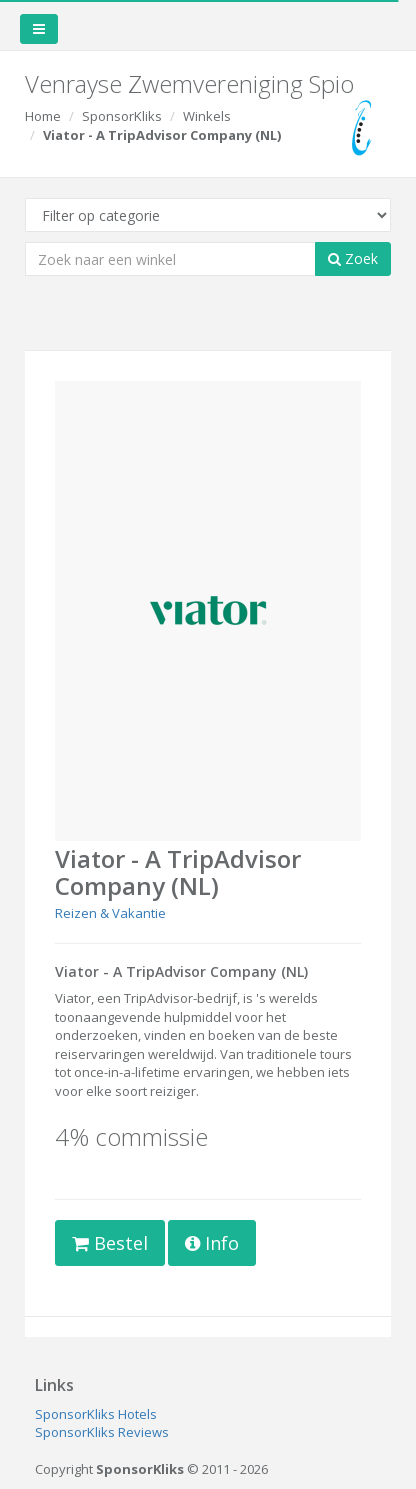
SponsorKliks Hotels (96, 1414)
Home (43, 116)
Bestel (110, 1243)
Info (212, 1243)
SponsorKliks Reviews (102, 1432)
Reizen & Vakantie (110, 913)
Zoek (353, 258)
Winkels (207, 116)
